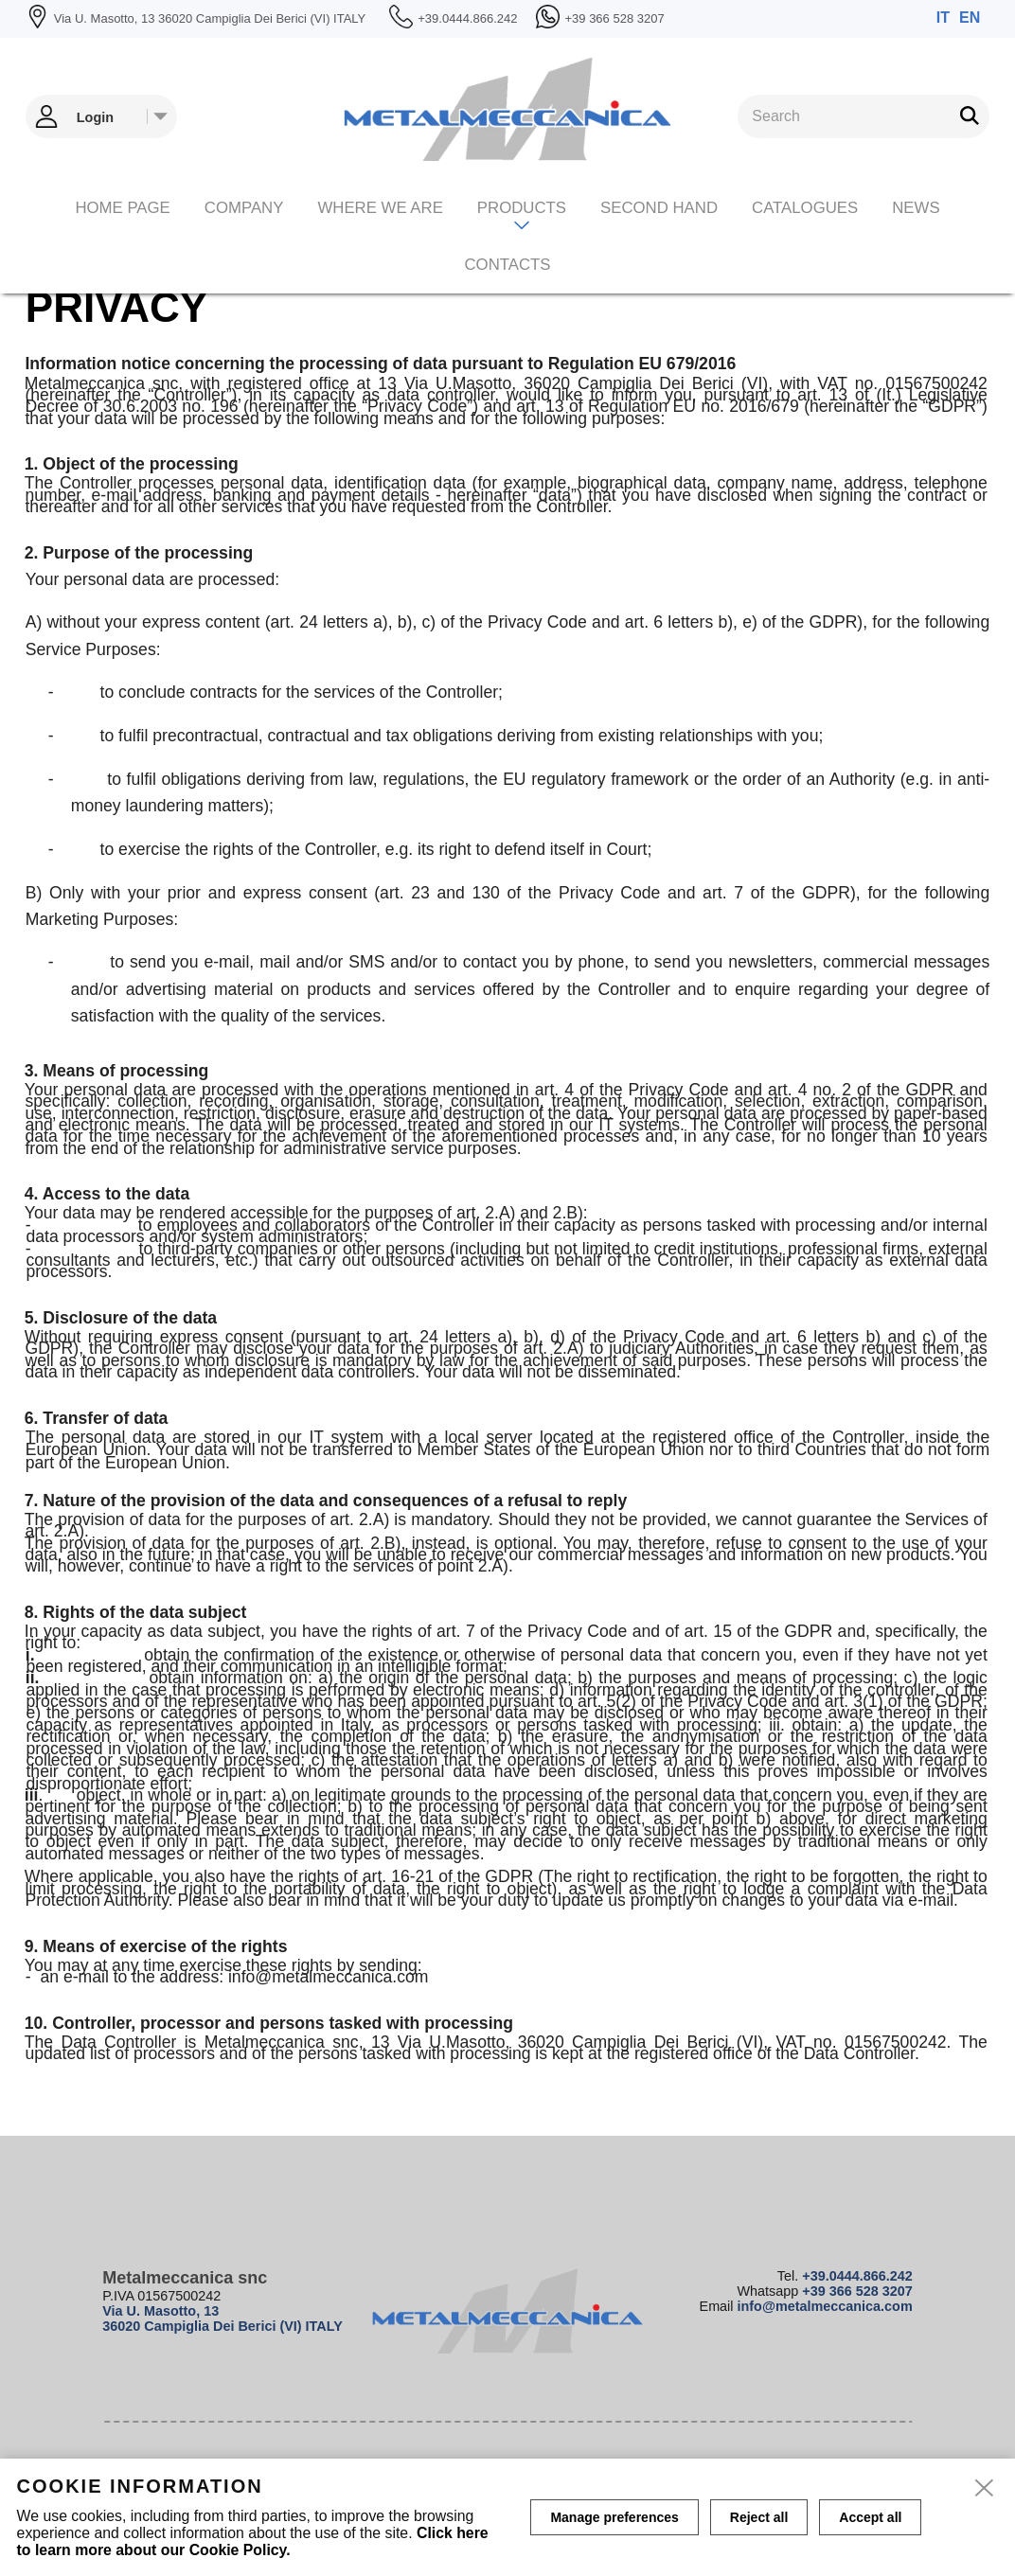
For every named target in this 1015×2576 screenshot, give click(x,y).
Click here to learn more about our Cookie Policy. (253, 2541)
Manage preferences (614, 2517)
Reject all (759, 2517)
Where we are (379, 208)
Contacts (507, 265)
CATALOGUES (805, 208)
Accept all (870, 2517)
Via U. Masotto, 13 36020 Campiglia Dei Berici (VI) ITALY (222, 2318)
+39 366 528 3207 (857, 2291)
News (915, 208)
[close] (984, 2489)
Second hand (659, 208)
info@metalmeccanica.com (825, 2306)
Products (521, 208)
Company (244, 208)
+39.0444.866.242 (857, 2275)
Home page (122, 208)
